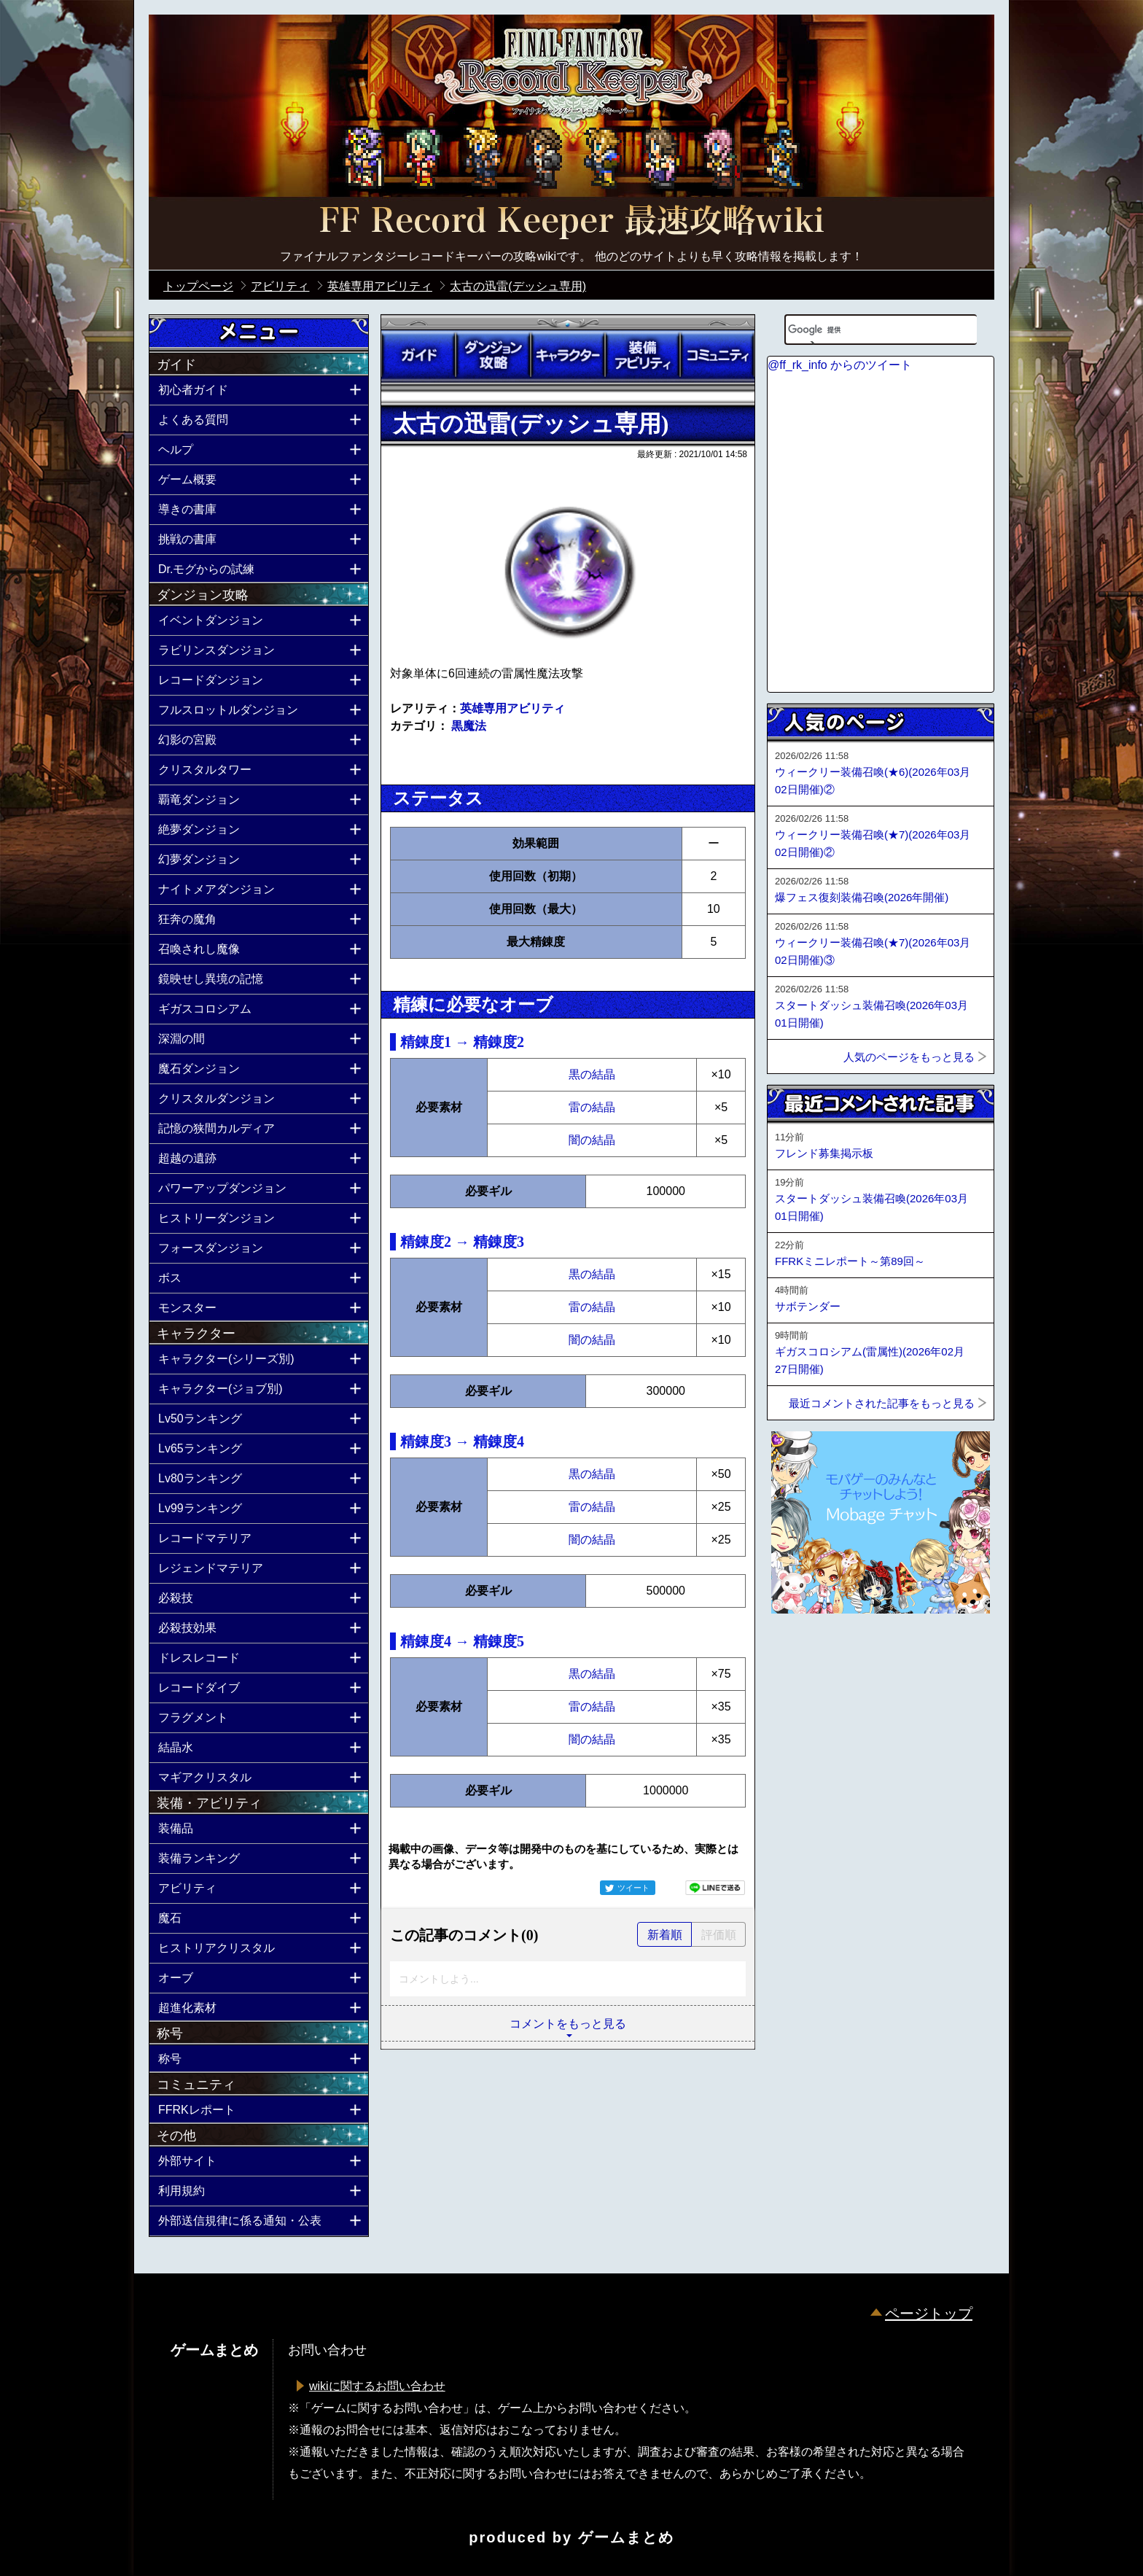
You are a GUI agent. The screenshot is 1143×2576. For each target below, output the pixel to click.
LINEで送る (715, 1887)
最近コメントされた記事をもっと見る (882, 1403)
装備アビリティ (642, 355)
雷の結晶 (592, 1107)
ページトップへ (803, 1653)
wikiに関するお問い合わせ (377, 2386)
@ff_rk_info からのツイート (840, 365)
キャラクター (568, 355)
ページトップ (928, 2313)
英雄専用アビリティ (512, 708)
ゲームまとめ (626, 2537)
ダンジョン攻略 (493, 355)
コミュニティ (717, 355)
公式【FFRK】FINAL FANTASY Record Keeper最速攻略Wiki (571, 222)
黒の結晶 (592, 1074)
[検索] (862, 329)
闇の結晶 (592, 1140)
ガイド (418, 355)
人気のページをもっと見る (909, 1057)
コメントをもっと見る (568, 2023)
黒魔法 (468, 726)
